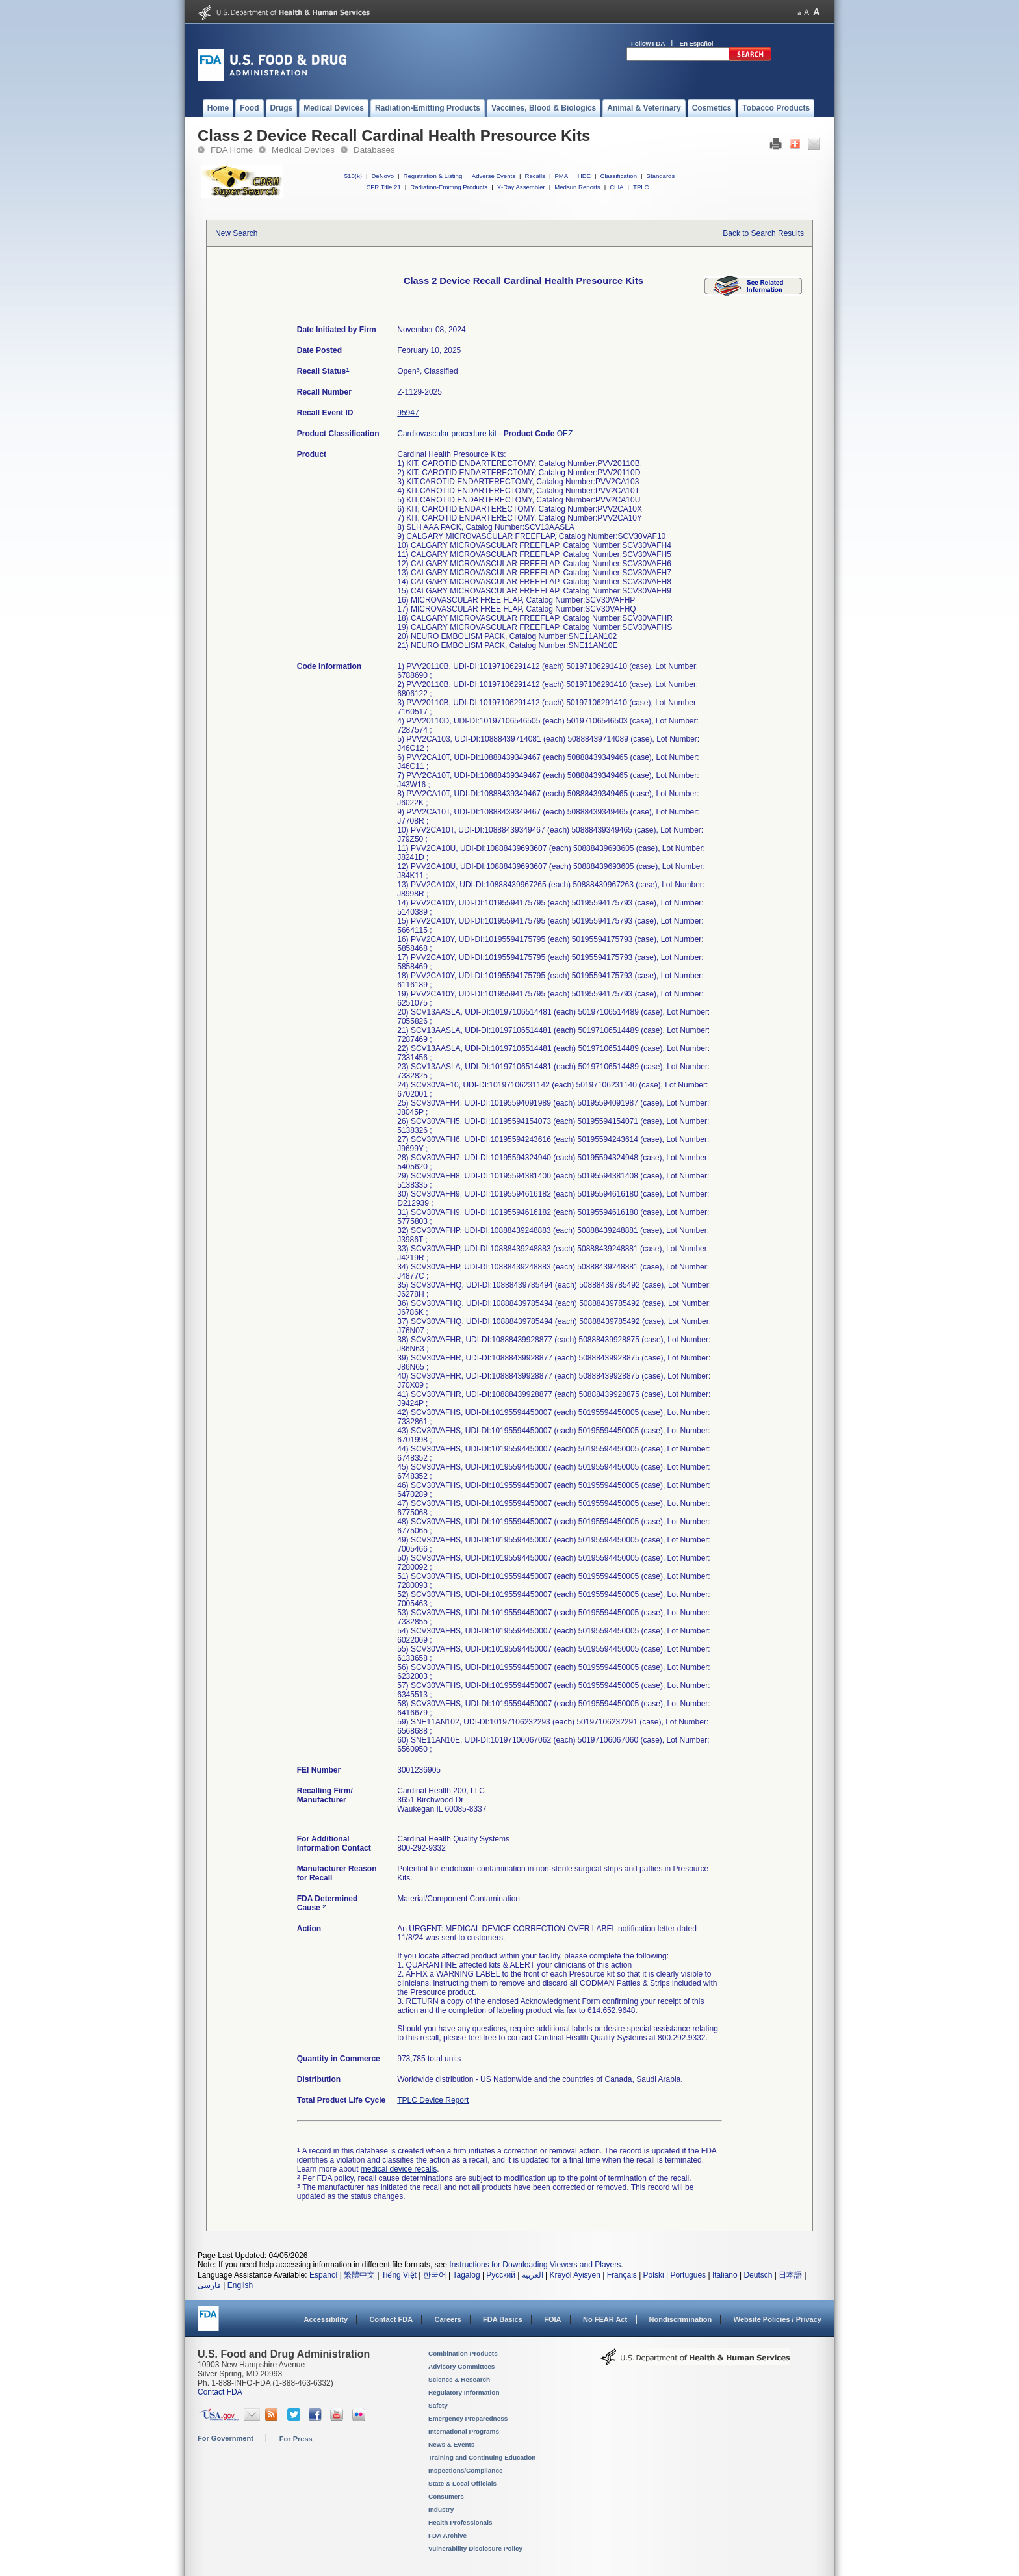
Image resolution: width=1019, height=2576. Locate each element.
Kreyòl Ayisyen (574, 2275)
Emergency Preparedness (468, 2418)
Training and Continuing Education (481, 2457)
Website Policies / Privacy (777, 2319)
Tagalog (466, 2275)
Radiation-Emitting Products (448, 186)
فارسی (209, 2285)
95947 (408, 412)
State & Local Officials (462, 2483)
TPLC (641, 186)
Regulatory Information (464, 2392)
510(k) (353, 175)
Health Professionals (460, 2522)
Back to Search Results (763, 233)
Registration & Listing (433, 175)
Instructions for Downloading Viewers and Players (535, 2264)
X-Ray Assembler (521, 186)
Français (622, 2275)
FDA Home (232, 150)
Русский (500, 2275)
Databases (374, 150)
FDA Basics (502, 2319)
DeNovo (382, 175)
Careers (448, 2319)
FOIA (552, 2319)
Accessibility (326, 2319)
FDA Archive (447, 2535)
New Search (236, 233)
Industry (441, 2509)
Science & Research (459, 2379)
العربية (532, 2275)
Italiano (725, 2275)
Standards (661, 175)
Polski (653, 2275)
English (240, 2285)
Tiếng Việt (399, 2275)
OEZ (565, 433)
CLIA (616, 186)
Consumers (446, 2496)
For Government (225, 2438)
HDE (584, 175)
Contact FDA (391, 2319)
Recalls (534, 175)
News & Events (451, 2444)
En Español (697, 43)
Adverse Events (493, 175)
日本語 (790, 2275)
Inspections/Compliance (465, 2470)
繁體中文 (359, 2275)
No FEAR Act (605, 2319)
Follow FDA (648, 43)
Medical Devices (303, 150)
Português (688, 2275)
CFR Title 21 (383, 186)
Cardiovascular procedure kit (447, 433)
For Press (296, 2439)
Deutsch (757, 2275)
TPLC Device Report (433, 2100)
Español (323, 2275)
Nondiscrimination (680, 2319)
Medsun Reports (577, 186)
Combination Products (463, 2353)
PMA (561, 175)
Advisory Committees (461, 2366)
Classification (618, 175)
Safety (438, 2405)
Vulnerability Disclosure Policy (475, 2548)
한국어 (434, 2275)
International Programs (463, 2431)
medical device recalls (399, 2169)
